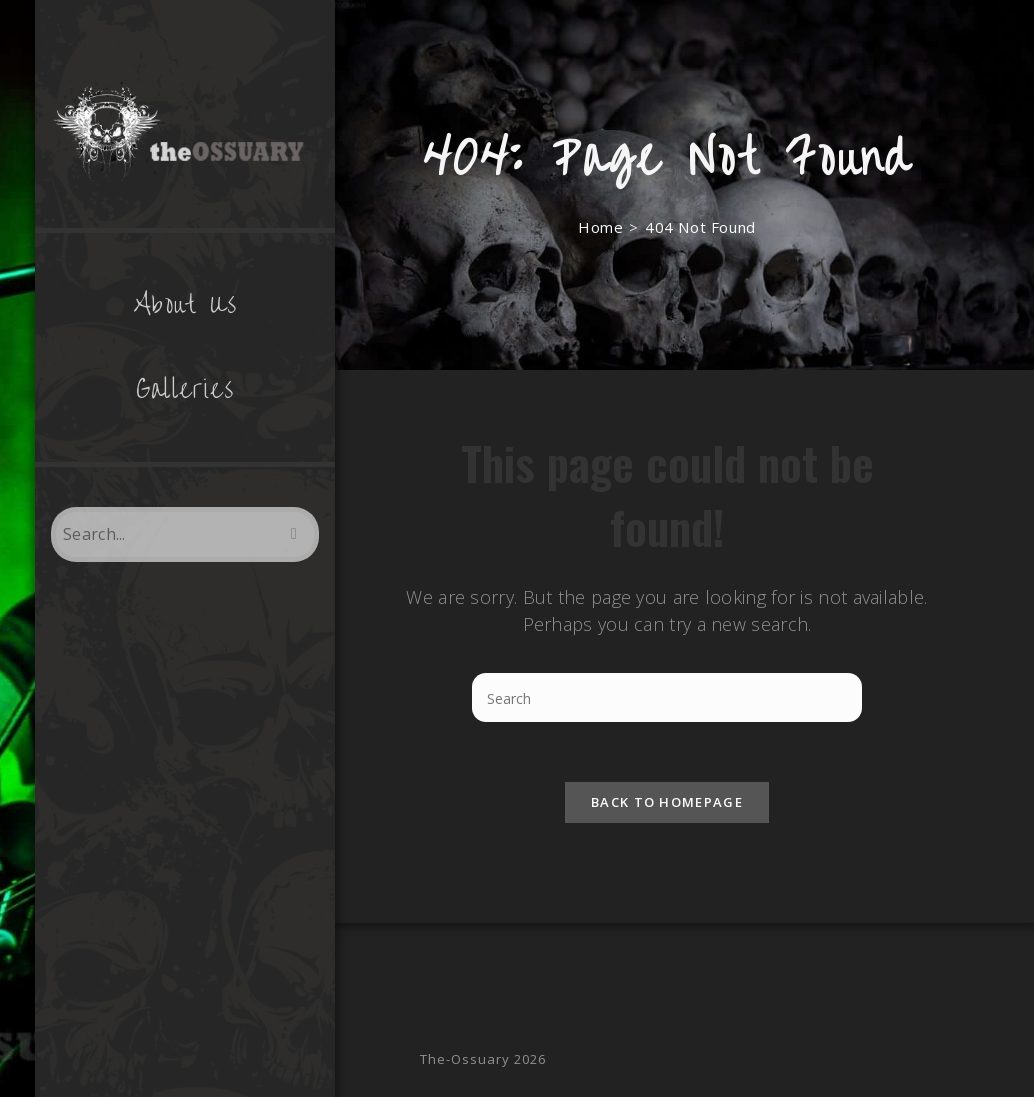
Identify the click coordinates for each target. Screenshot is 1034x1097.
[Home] (600, 227)
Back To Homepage (667, 802)
